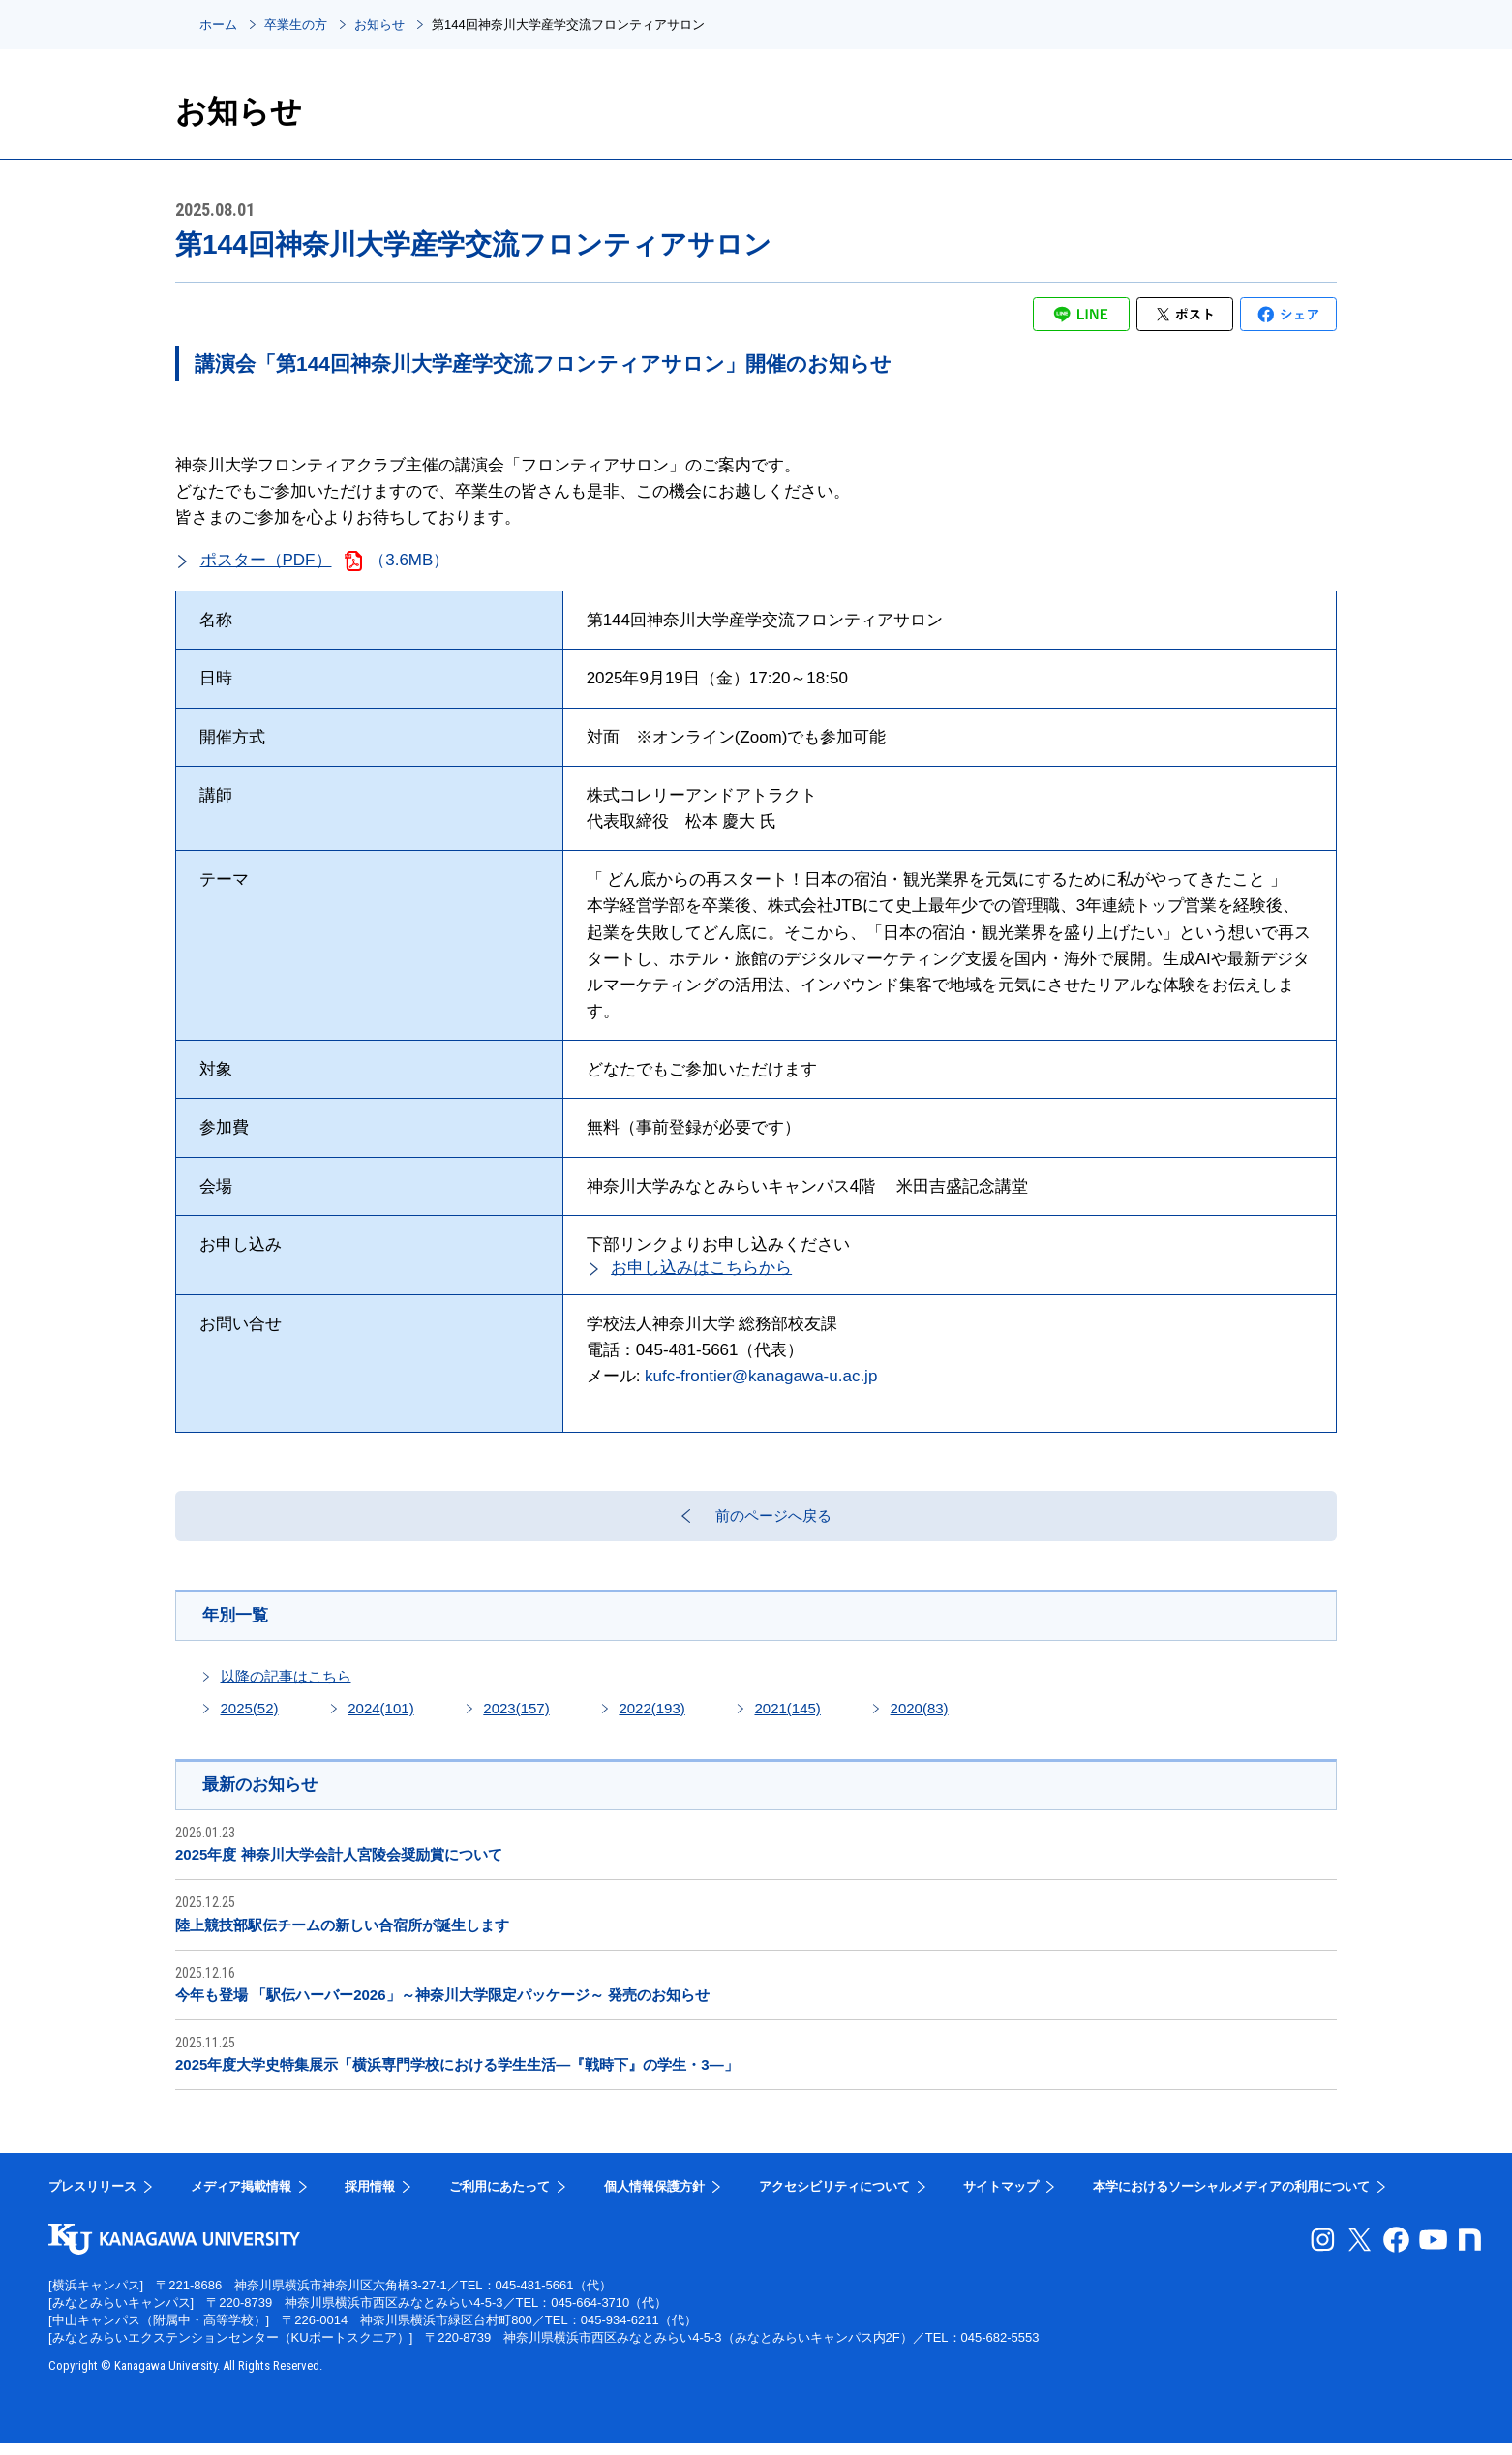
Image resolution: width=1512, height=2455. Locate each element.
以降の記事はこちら (286, 1686)
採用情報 (370, 2198)
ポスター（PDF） (266, 560)
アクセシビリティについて (834, 2198)
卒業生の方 (295, 24)
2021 (787, 1718)
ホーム (218, 24)
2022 (651, 1718)
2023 (516, 1718)
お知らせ (379, 24)
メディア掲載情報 (241, 2198)
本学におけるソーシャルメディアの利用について (1231, 2198)
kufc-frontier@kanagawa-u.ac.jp (761, 1376)
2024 (380, 1718)
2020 (920, 1718)
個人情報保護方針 (654, 2198)
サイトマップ (1001, 2198)
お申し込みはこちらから (701, 1267)
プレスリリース (92, 2198)
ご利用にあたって (499, 2198)
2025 (250, 1718)
